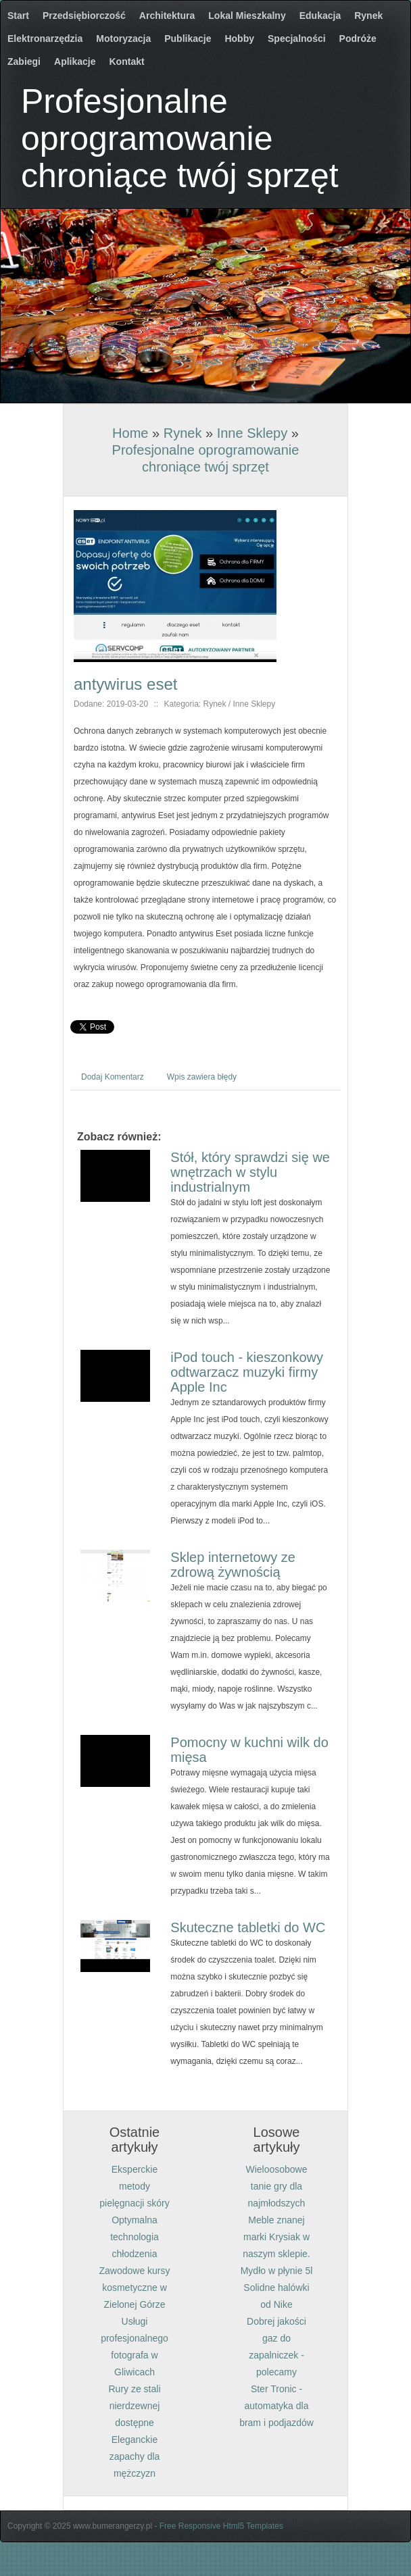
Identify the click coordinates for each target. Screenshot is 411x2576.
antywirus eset (125, 684)
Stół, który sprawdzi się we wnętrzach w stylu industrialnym (250, 1172)
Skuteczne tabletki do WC (247, 1927)
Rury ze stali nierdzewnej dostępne (134, 2405)
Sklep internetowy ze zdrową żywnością (232, 1565)
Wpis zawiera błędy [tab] (202, 1077)
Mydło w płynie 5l (277, 2270)
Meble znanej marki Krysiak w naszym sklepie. (276, 2237)
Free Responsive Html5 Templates (221, 2526)
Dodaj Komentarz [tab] (112, 1077)
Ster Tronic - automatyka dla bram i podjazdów (276, 2405)
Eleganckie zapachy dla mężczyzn (135, 2456)
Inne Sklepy (252, 433)
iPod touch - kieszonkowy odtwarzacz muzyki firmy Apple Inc (246, 1372)
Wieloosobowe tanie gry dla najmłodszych (276, 2186)
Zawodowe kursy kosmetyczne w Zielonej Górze (134, 2287)
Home (130, 433)
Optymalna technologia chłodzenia (134, 2237)
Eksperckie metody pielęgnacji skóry (134, 2186)
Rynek (183, 433)
